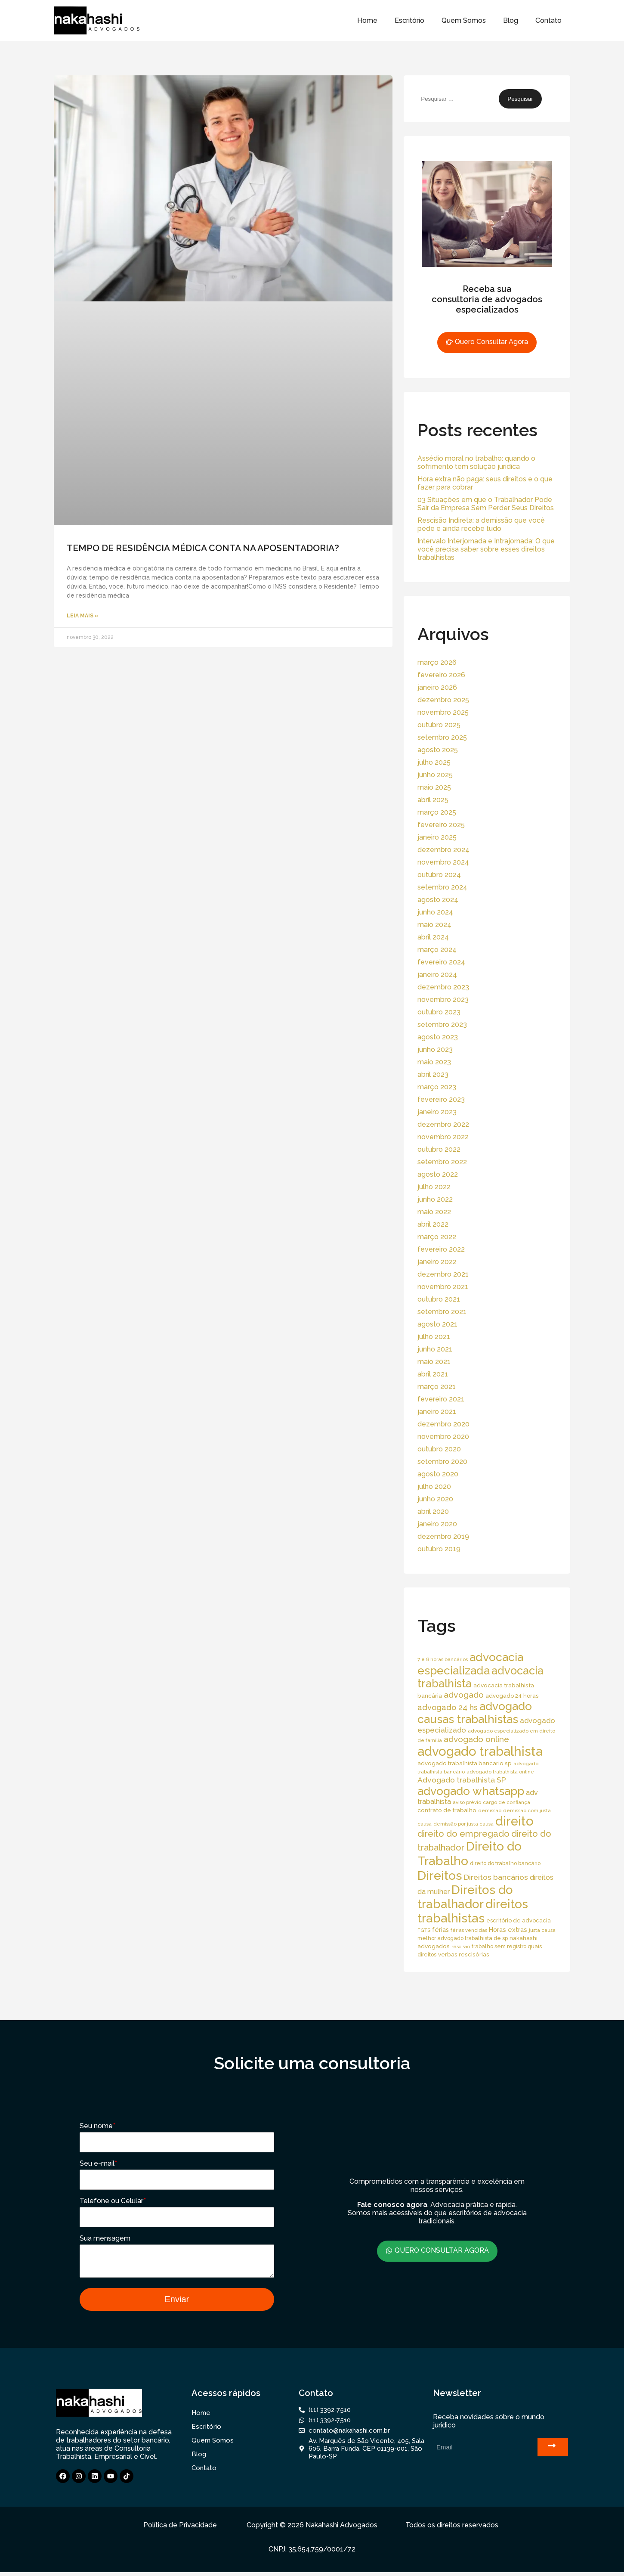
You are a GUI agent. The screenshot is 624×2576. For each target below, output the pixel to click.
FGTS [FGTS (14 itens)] (423, 1930)
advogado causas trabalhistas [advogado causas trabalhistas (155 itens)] (474, 1713)
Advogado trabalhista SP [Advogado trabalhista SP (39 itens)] (461, 1779)
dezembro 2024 (443, 850)
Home (367, 20)
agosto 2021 (437, 1324)
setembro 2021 (441, 1312)
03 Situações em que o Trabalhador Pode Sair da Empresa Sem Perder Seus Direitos (485, 504)
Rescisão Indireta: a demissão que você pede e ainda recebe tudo (481, 524)
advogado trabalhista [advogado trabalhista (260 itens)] (480, 1751)
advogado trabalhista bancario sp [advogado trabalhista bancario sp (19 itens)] (464, 1763)
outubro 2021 (438, 1299)
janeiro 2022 (437, 1262)
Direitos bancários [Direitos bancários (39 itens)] (496, 1877)
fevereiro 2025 (441, 825)
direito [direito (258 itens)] (514, 1821)
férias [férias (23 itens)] (440, 1929)
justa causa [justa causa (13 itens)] (542, 1930)
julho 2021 (433, 1337)
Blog (510, 20)
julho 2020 (434, 1486)
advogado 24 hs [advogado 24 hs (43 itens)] (447, 1707)
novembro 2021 (442, 1287)
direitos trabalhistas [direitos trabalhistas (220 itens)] (472, 1911)
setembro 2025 (442, 737)
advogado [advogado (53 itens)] (464, 1695)
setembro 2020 (442, 1461)
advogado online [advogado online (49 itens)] (476, 1739)
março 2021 (436, 1387)
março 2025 (436, 812)
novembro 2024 (443, 862)
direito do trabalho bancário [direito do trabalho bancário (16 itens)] (505, 1863)
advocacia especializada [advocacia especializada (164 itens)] (470, 1663)
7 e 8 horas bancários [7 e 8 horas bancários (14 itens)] (442, 1659)
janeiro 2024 (437, 974)
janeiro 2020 (437, 1524)
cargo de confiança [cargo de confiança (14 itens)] (506, 1802)
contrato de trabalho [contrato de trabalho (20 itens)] (446, 1810)
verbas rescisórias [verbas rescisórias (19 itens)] (463, 1954)
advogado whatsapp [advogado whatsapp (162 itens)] (470, 1791)
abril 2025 (432, 800)
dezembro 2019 (443, 1536)
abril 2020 (433, 1511)
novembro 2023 (443, 999)
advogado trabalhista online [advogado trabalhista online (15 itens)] (500, 1772)
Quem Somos (464, 20)
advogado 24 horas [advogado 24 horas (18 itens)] (511, 1696)
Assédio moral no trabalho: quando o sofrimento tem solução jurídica (476, 462)
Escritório (409, 20)
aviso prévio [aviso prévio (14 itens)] (467, 1802)
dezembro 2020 (443, 1424)
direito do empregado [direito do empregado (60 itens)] (463, 1834)
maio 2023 (434, 1062)
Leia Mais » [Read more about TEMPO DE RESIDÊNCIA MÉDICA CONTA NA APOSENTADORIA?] (82, 616)
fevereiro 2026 (441, 675)
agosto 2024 (437, 900)
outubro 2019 (438, 1549)
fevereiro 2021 (440, 1399)
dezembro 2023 (443, 987)
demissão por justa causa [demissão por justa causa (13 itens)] (463, 1824)
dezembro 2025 (443, 700)
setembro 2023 (442, 1024)
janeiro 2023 (437, 1112)
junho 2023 (435, 1049)
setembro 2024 (442, 887)
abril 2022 (432, 1224)
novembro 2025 (443, 712)
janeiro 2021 (436, 1411)
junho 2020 (435, 1499)
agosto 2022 (437, 1174)
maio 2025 (434, 787)
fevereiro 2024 (441, 962)
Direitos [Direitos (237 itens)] (439, 1875)
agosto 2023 (437, 1037)
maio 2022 (434, 1212)
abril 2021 (432, 1374)
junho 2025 (435, 775)
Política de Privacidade (180, 2529)
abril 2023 (432, 1074)
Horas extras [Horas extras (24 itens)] (508, 1929)
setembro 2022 (442, 1162)
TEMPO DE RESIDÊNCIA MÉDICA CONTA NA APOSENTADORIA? (203, 547)
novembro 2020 (443, 1436)
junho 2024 (435, 912)
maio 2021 (434, 1362)
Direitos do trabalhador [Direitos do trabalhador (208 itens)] (465, 1897)
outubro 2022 (438, 1149)
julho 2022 (434, 1187)
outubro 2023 (438, 1012)
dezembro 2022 (443, 1124)
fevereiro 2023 (441, 1099)
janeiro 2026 (437, 687)
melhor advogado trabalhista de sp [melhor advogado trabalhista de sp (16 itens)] (462, 1938)
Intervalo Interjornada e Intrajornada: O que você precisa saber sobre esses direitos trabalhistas (486, 549)
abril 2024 (433, 937)
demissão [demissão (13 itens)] (489, 1810)
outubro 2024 (439, 875)
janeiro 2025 (437, 837)
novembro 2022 (443, 1137)
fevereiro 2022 (441, 1249)
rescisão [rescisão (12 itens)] (460, 1946)
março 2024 (437, 949)
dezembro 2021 (443, 1274)
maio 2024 (434, 925)
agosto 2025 (437, 750)
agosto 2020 (437, 1474)
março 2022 (436, 1237)
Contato (548, 20)
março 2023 (436, 1087)
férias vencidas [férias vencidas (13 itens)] (469, 1930)
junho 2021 (434, 1349)
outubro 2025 (438, 725)
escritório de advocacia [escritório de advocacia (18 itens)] (518, 1920)
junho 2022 (435, 1199)
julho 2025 (434, 762)
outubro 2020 (439, 1449)
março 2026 (437, 662)
